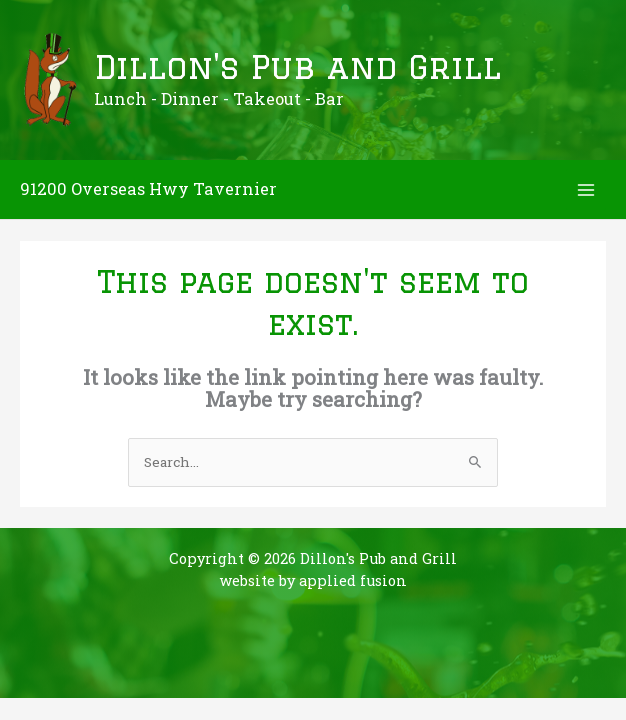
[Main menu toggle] (586, 189)
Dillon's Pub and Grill (297, 67)
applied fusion (353, 580)
